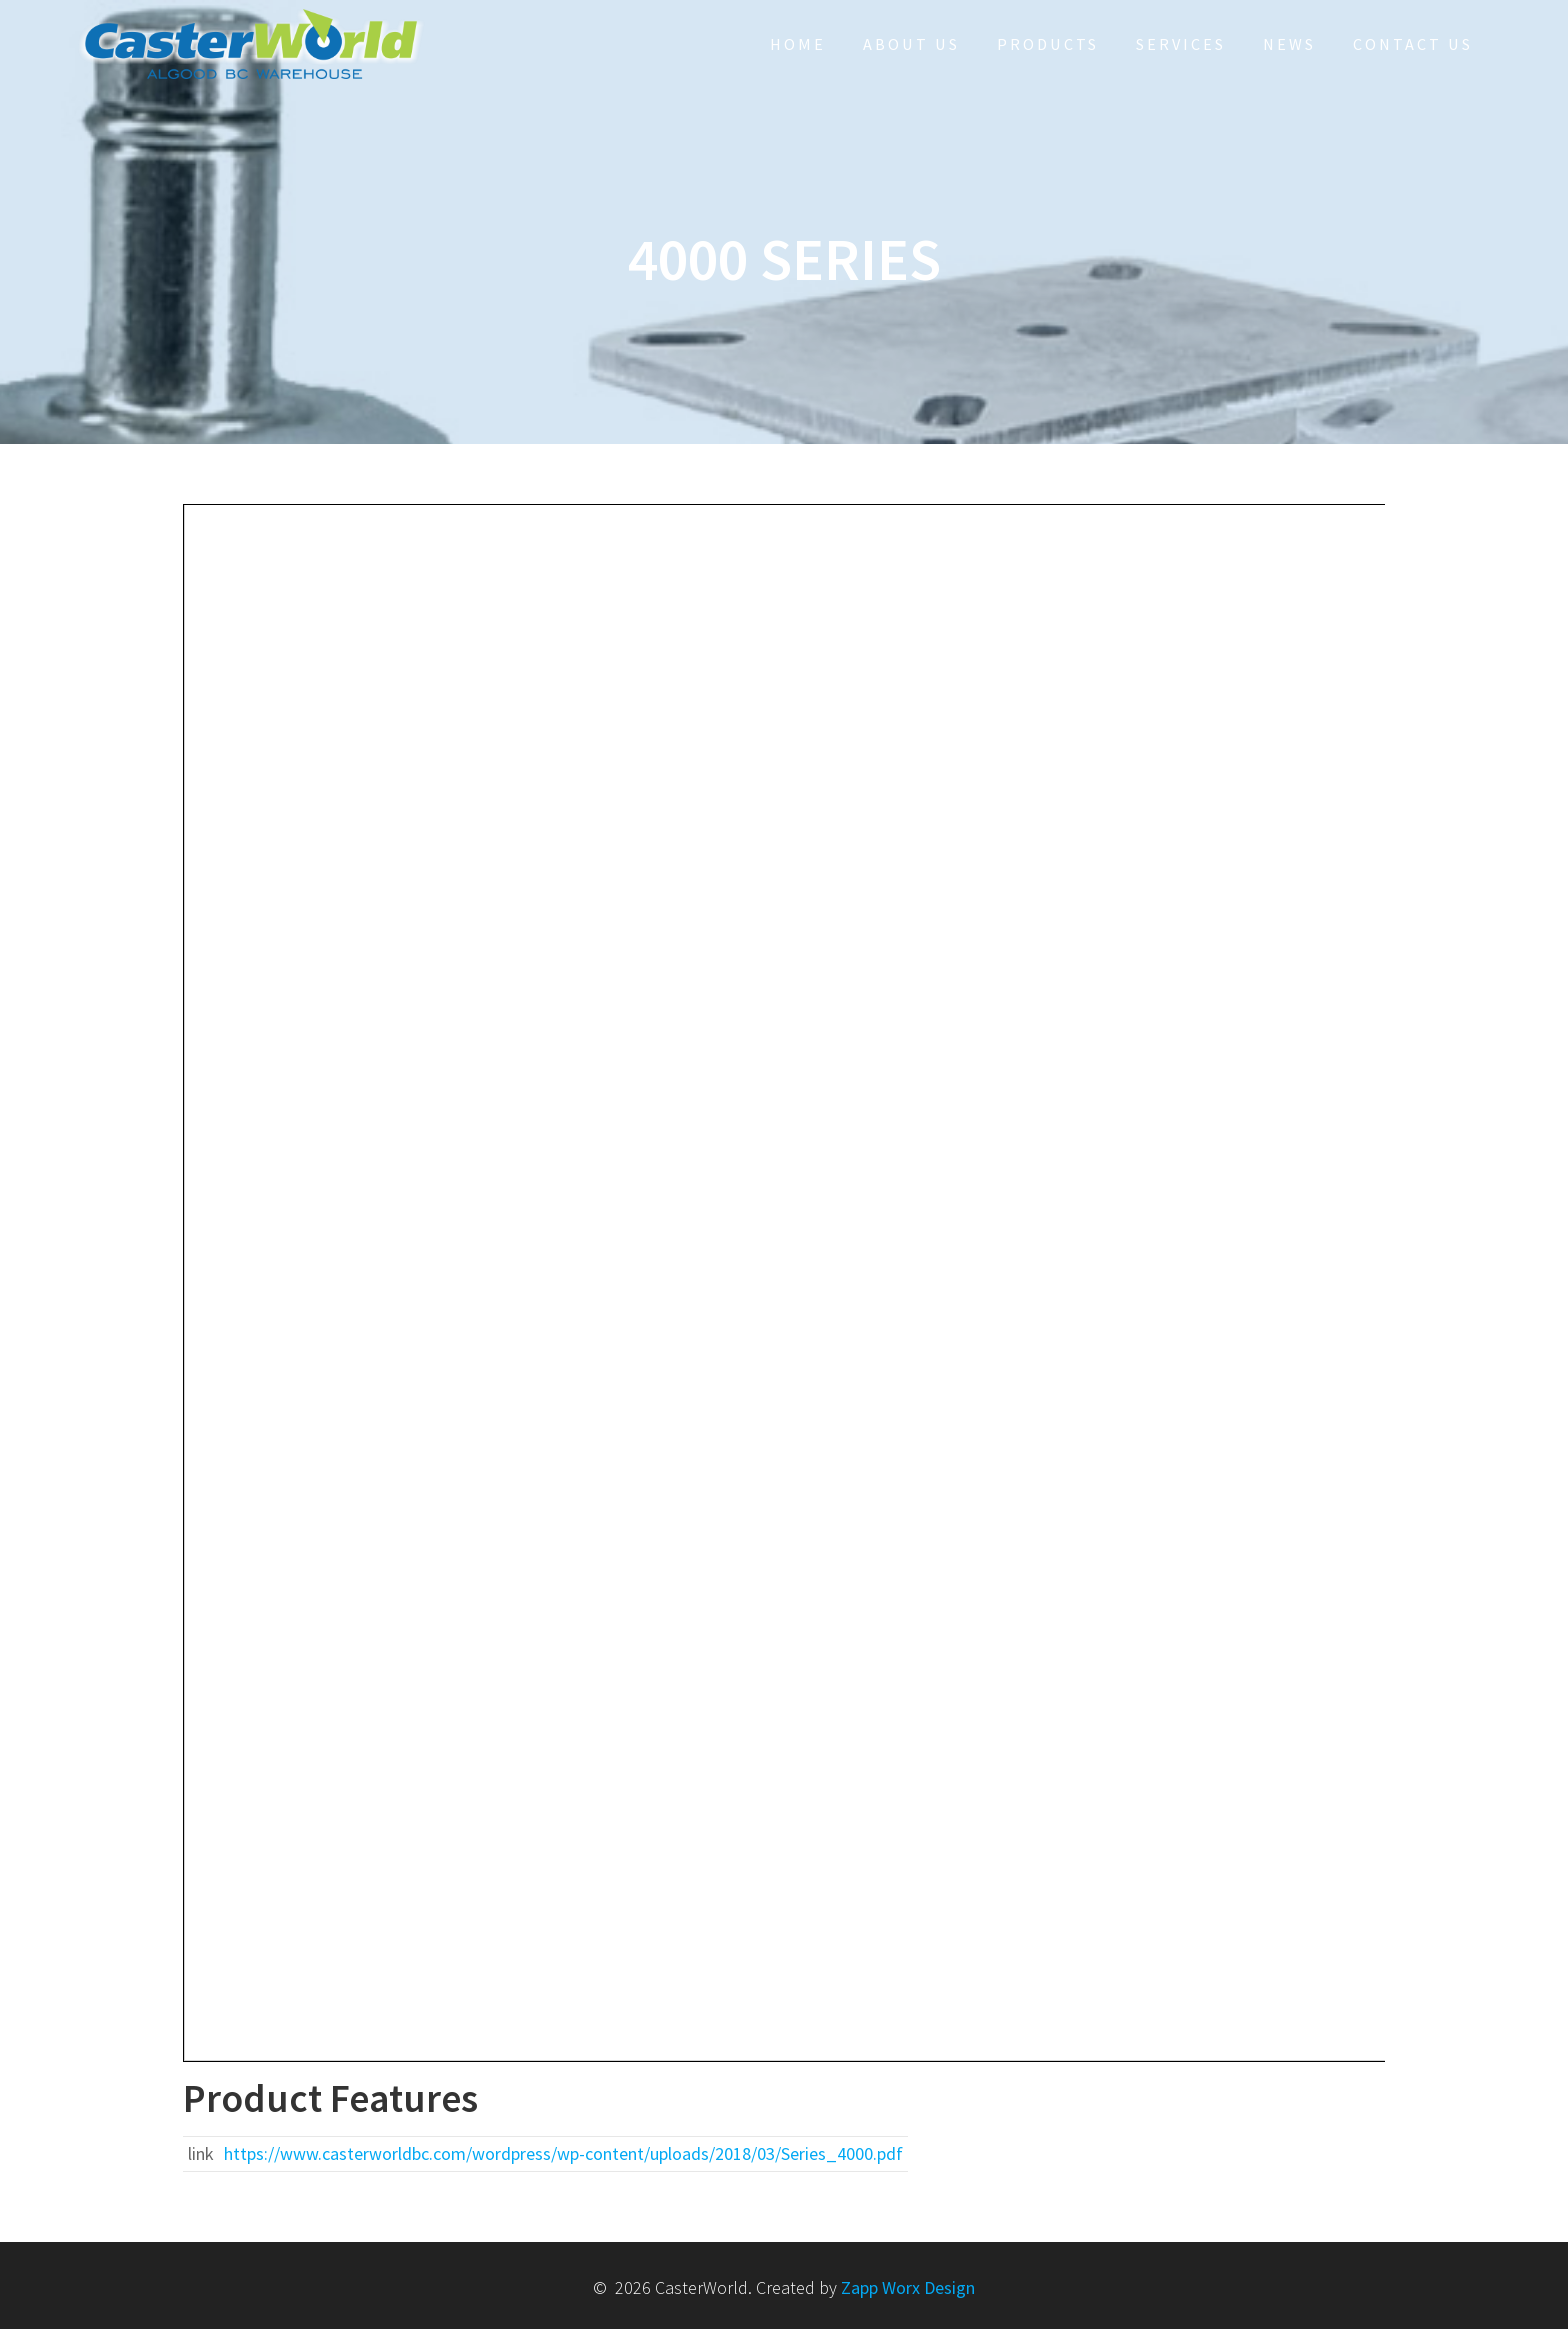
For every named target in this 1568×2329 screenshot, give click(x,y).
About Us (911, 44)
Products (1048, 44)
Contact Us (1413, 44)
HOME (798, 44)
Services (1181, 44)
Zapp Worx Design (908, 2287)
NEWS (1289, 44)
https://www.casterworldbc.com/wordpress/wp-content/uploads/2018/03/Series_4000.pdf (563, 2153)
